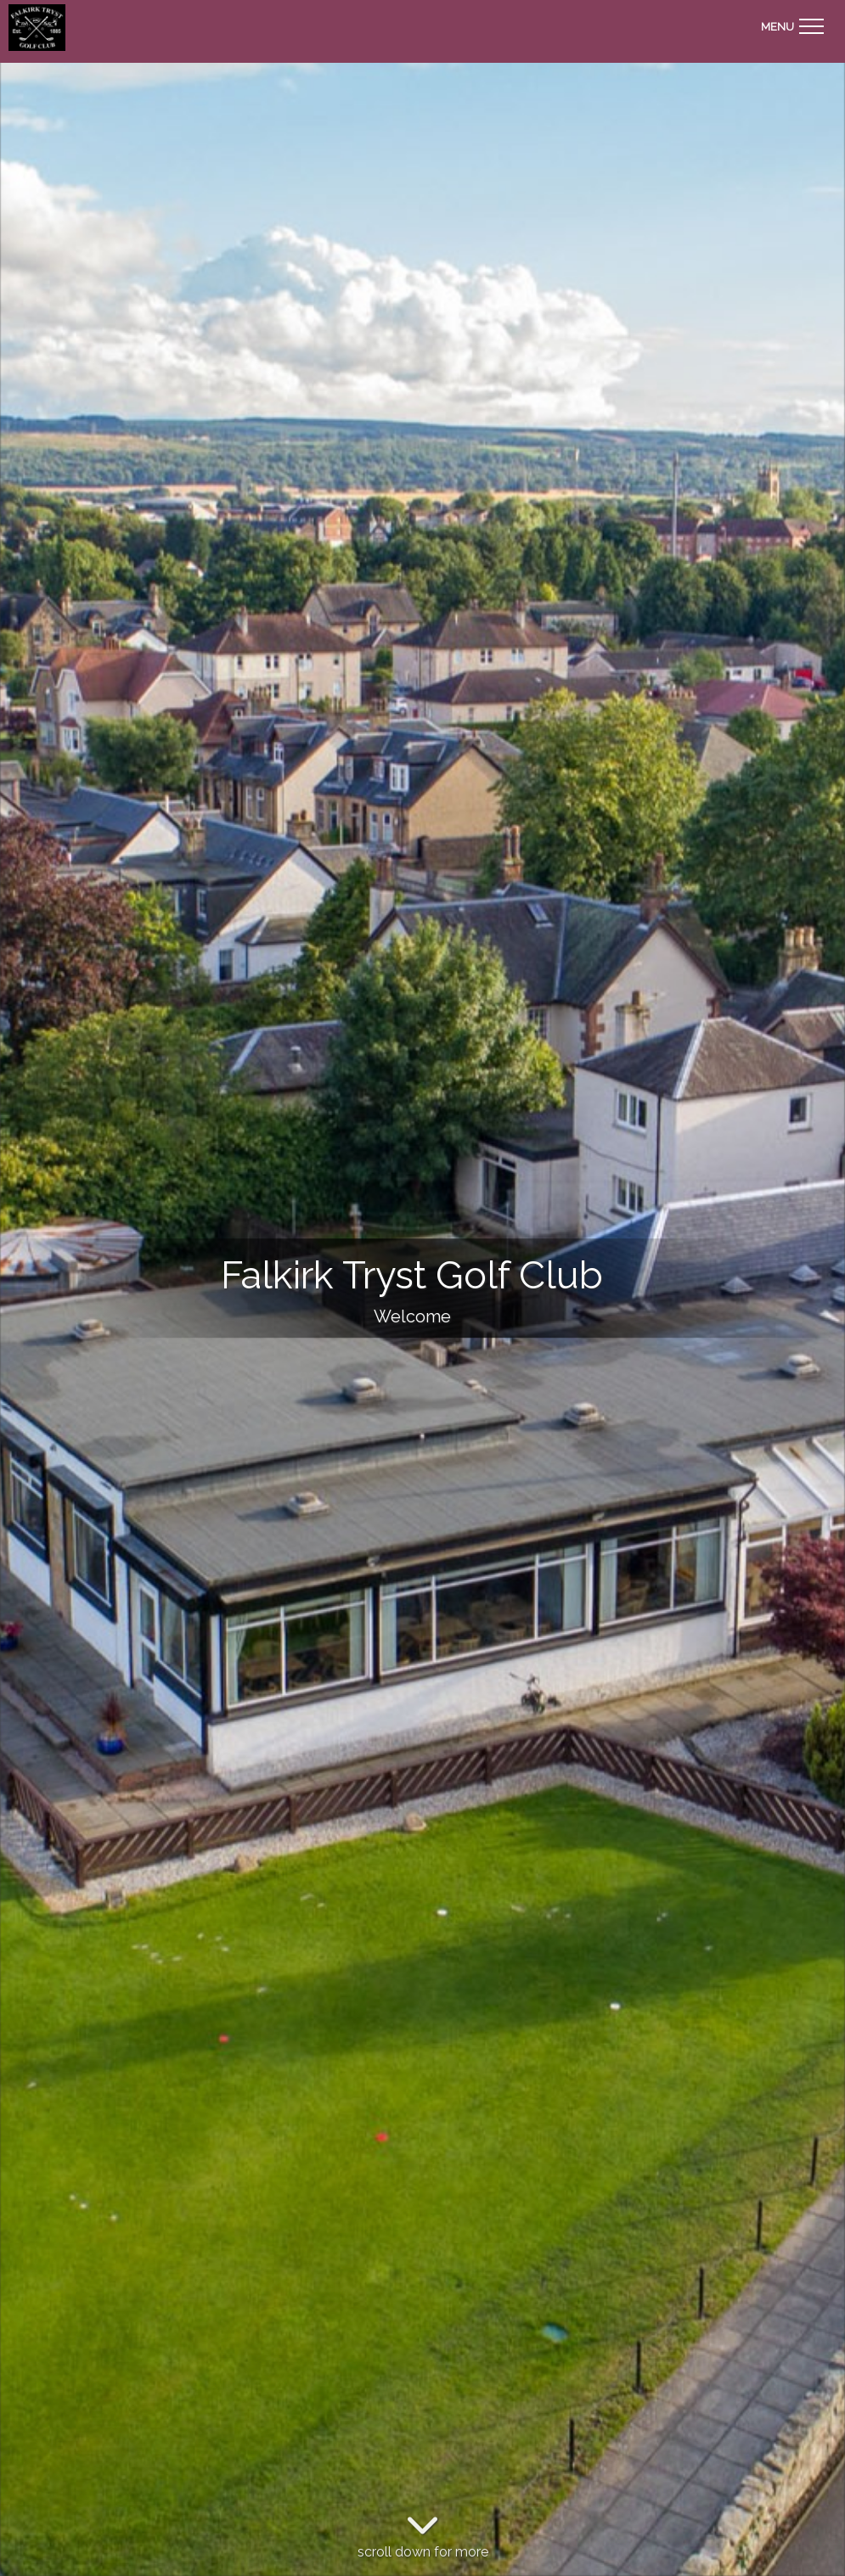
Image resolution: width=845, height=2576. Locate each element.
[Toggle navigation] (792, 23)
